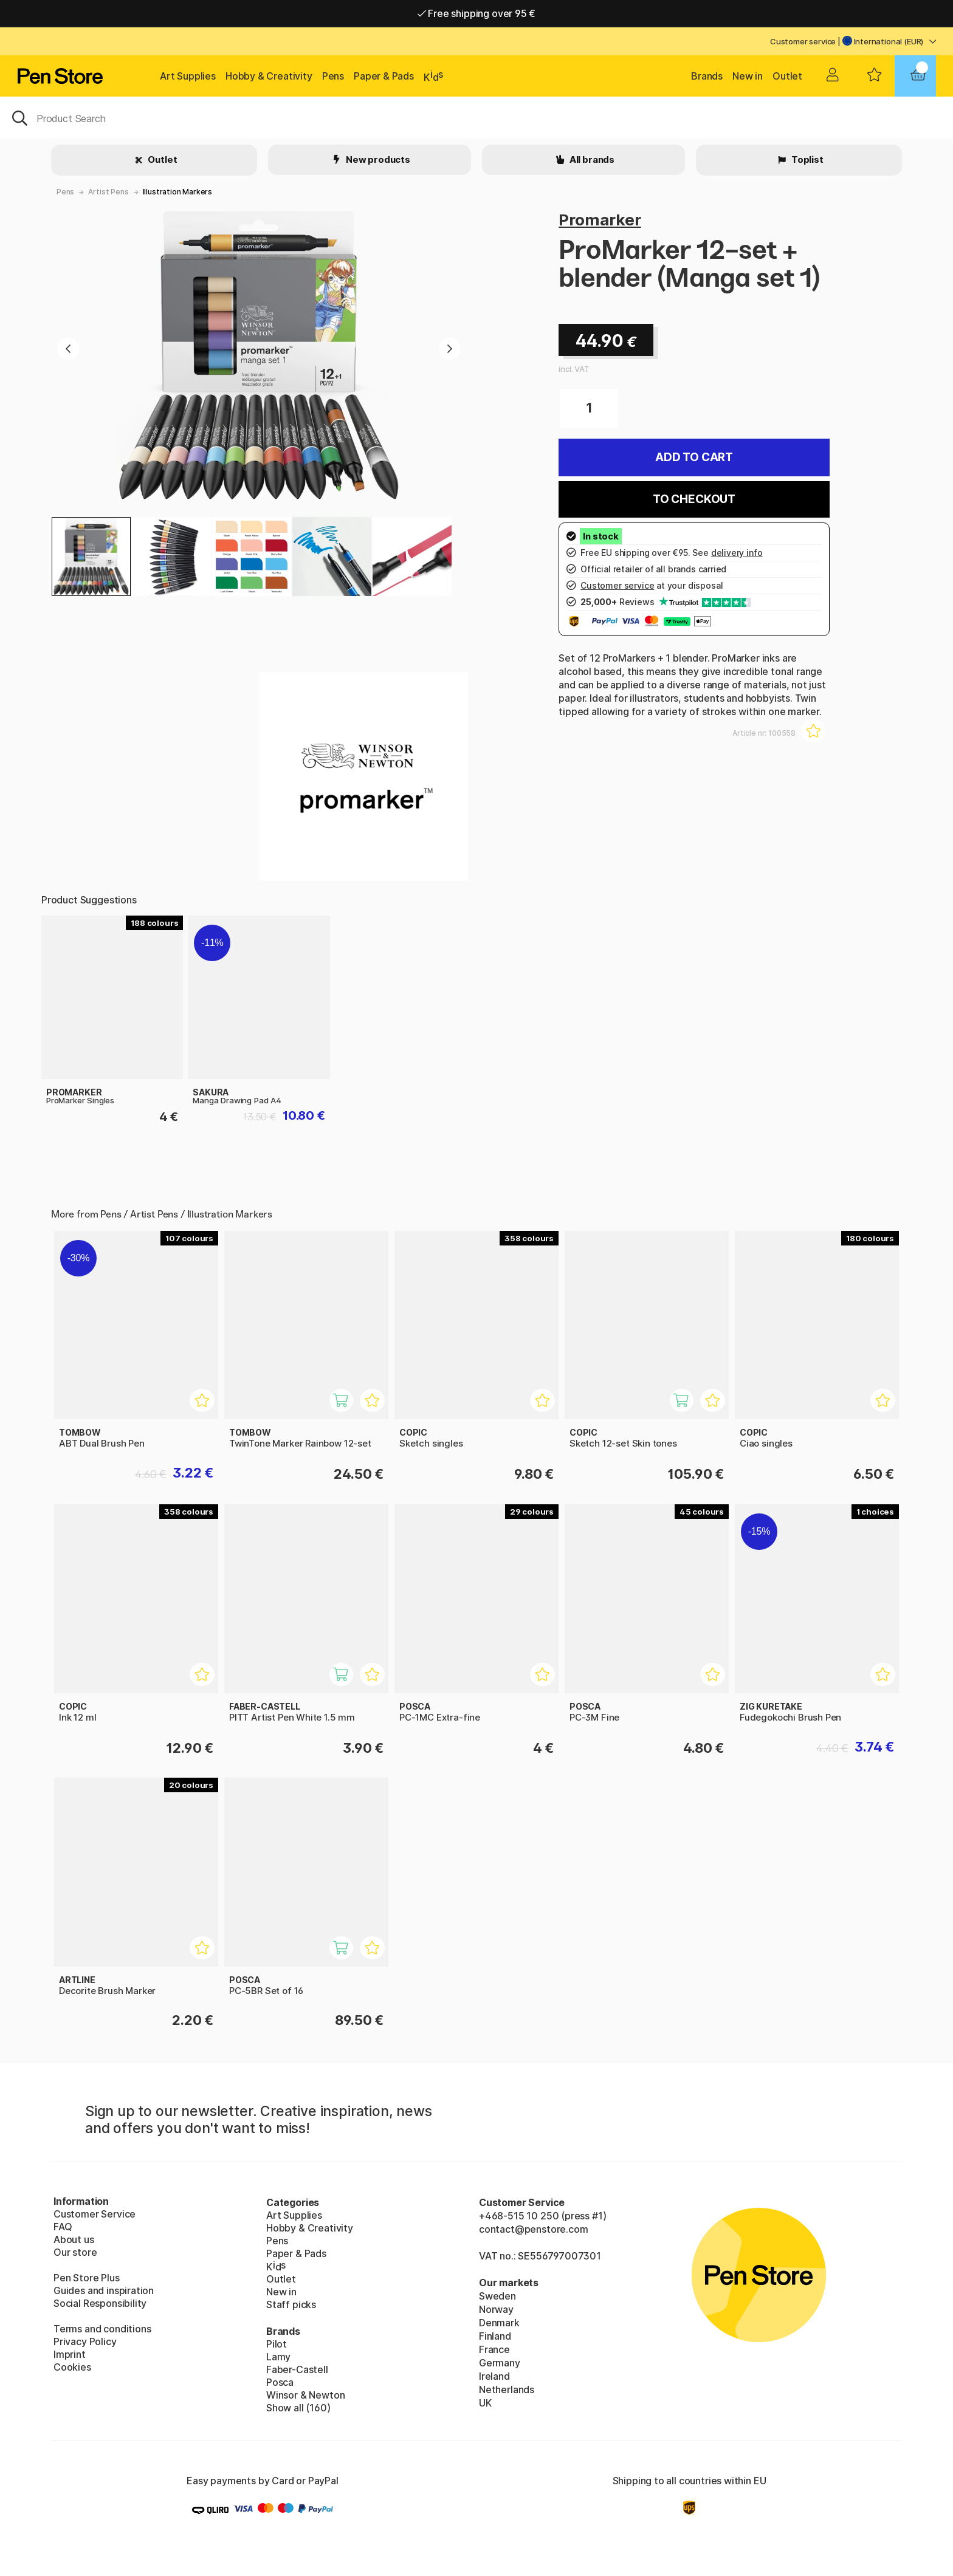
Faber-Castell (297, 2369)
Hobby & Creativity (268, 76)
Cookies (72, 2367)
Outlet (787, 76)
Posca (280, 2382)
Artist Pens (108, 191)
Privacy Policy (85, 2341)
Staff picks (291, 2304)
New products (377, 159)
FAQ (62, 2227)
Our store (75, 2252)
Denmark (499, 2323)
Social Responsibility (99, 2303)
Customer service (803, 41)
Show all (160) (298, 2408)
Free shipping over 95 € (477, 13)
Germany (499, 2363)
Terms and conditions (102, 2329)
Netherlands (506, 2389)
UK (485, 2403)
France (494, 2349)
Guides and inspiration (103, 2290)
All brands (591, 159)
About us (73, 2239)
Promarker (600, 219)
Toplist (807, 159)
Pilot (276, 2344)
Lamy (278, 2357)
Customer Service (94, 2214)
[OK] (476, 117)
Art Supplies (188, 76)
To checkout (694, 499)
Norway (496, 2309)
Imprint (69, 2354)
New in (747, 76)
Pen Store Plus (86, 2278)
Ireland (494, 2376)
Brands (707, 76)
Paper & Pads (384, 76)
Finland (495, 2336)
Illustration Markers (177, 191)
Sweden (497, 2296)
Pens (333, 76)
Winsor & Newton (305, 2395)
